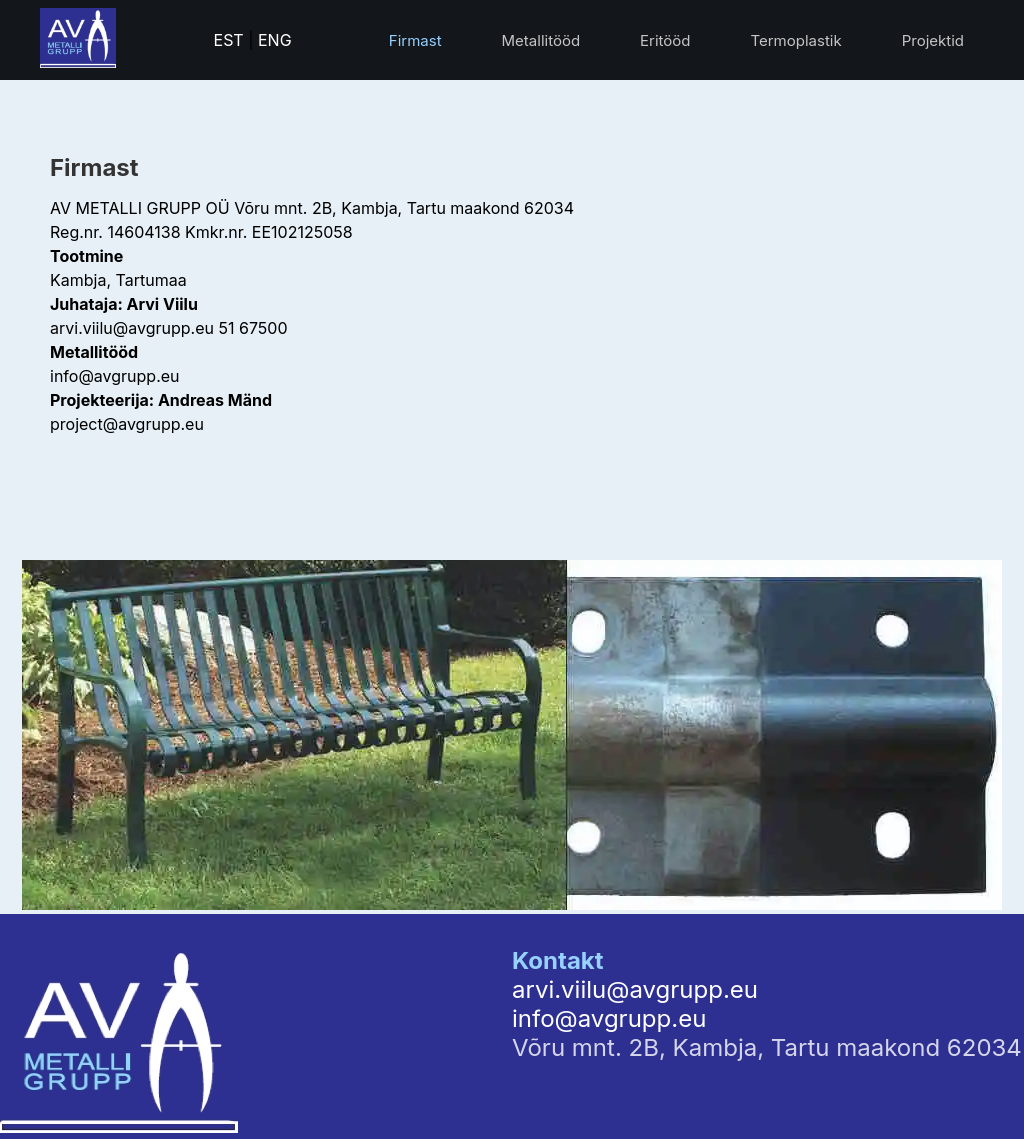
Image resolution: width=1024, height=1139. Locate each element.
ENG (275, 40)
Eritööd (665, 40)
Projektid (933, 40)
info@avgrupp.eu (115, 376)
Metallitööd (541, 40)
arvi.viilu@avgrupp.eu (132, 328)
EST (229, 40)
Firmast (415, 40)
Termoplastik (795, 40)
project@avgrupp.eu (127, 424)
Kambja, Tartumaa (118, 280)
